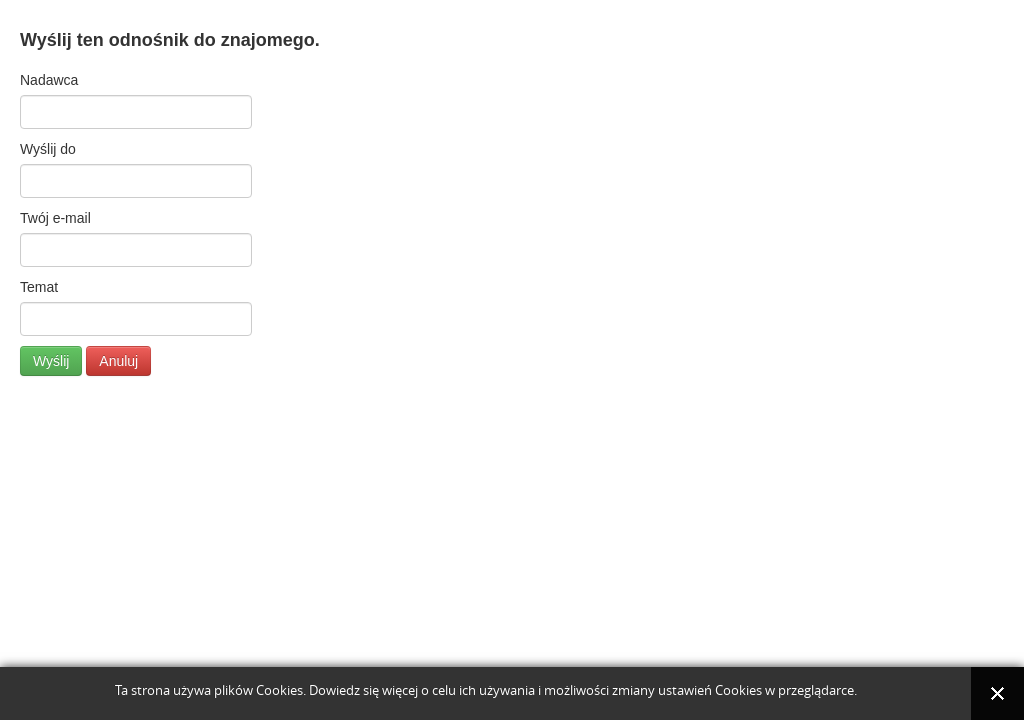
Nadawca (49, 80)
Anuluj (118, 361)
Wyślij (51, 361)
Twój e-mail (55, 218)
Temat (39, 287)
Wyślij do (48, 149)
